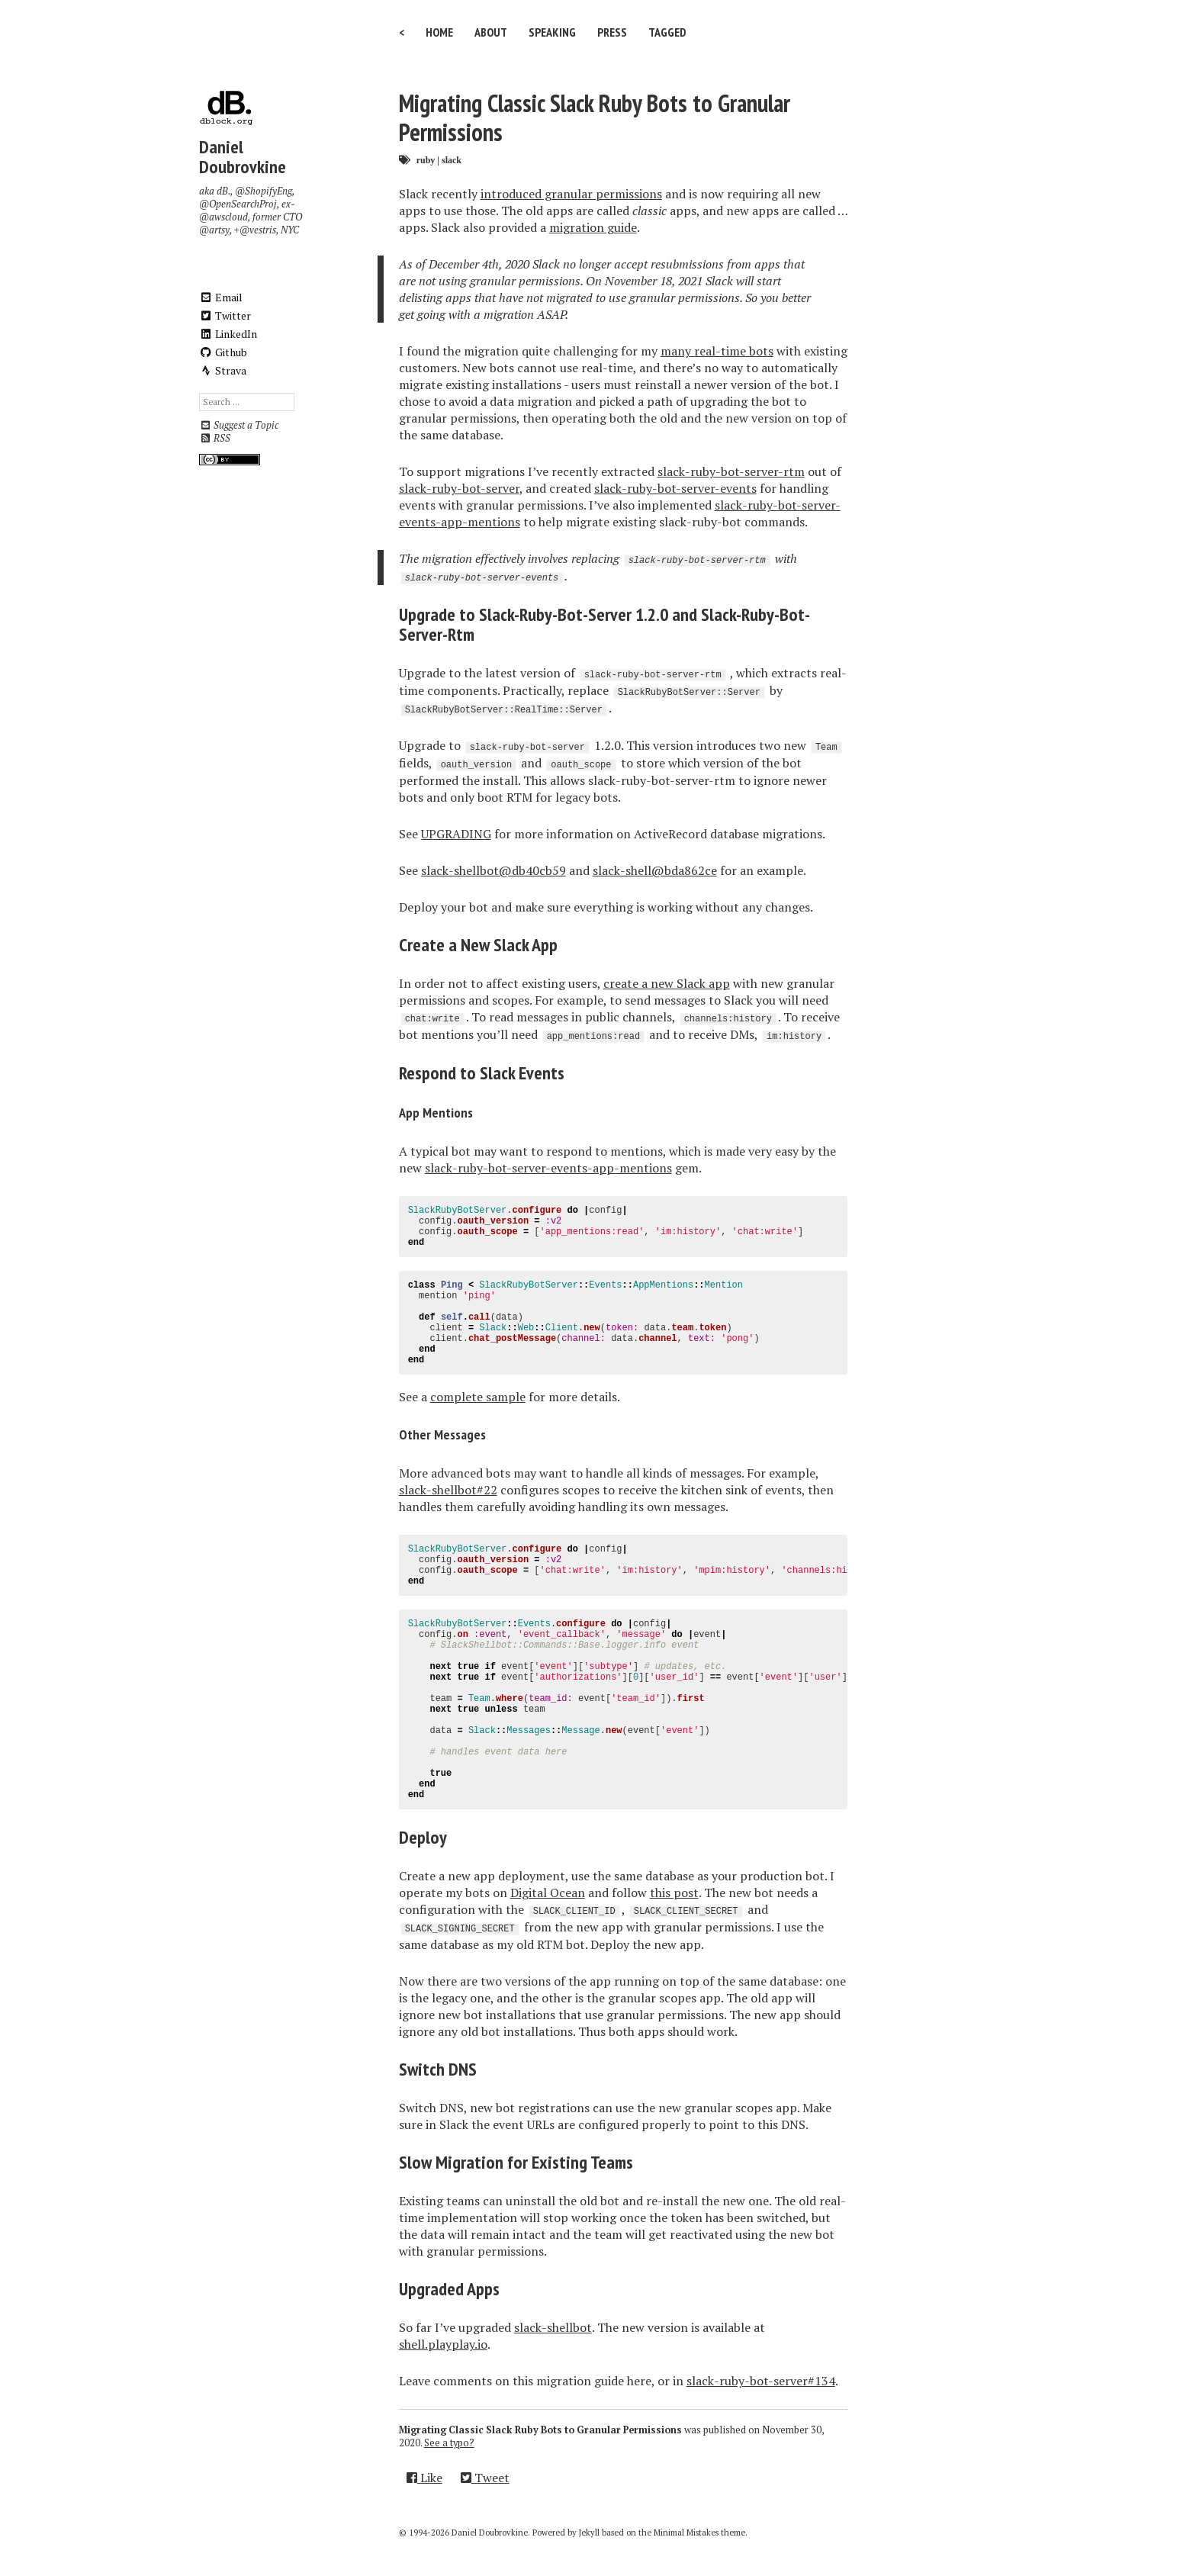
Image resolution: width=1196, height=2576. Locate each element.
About (490, 32)
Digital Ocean (547, 1892)
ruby (426, 160)
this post (674, 1892)
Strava (222, 370)
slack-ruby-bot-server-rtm (731, 471)
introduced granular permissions (571, 193)
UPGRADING (456, 833)
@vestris (258, 230)
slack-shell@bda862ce (655, 870)
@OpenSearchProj (238, 204)
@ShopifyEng (263, 191)
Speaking (552, 32)
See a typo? (449, 2442)
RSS (214, 438)
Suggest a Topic (238, 425)
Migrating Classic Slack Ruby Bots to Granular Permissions (594, 117)
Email (221, 297)
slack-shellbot (553, 2327)
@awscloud (223, 217)
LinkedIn (228, 333)
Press (612, 32)
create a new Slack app (666, 983)
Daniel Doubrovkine (242, 156)
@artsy (214, 230)
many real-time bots (717, 351)
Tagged (667, 32)
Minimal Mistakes (686, 2532)
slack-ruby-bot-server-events (675, 488)
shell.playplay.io (443, 2344)
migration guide (593, 227)
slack (451, 160)
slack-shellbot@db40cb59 (493, 870)
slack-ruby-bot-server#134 (760, 2380)
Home (439, 32)
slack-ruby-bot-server (459, 488)
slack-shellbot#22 (448, 1489)
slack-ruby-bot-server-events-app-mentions (548, 1167)
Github (223, 352)
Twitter (225, 315)
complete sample (478, 1396)
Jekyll (589, 2532)
